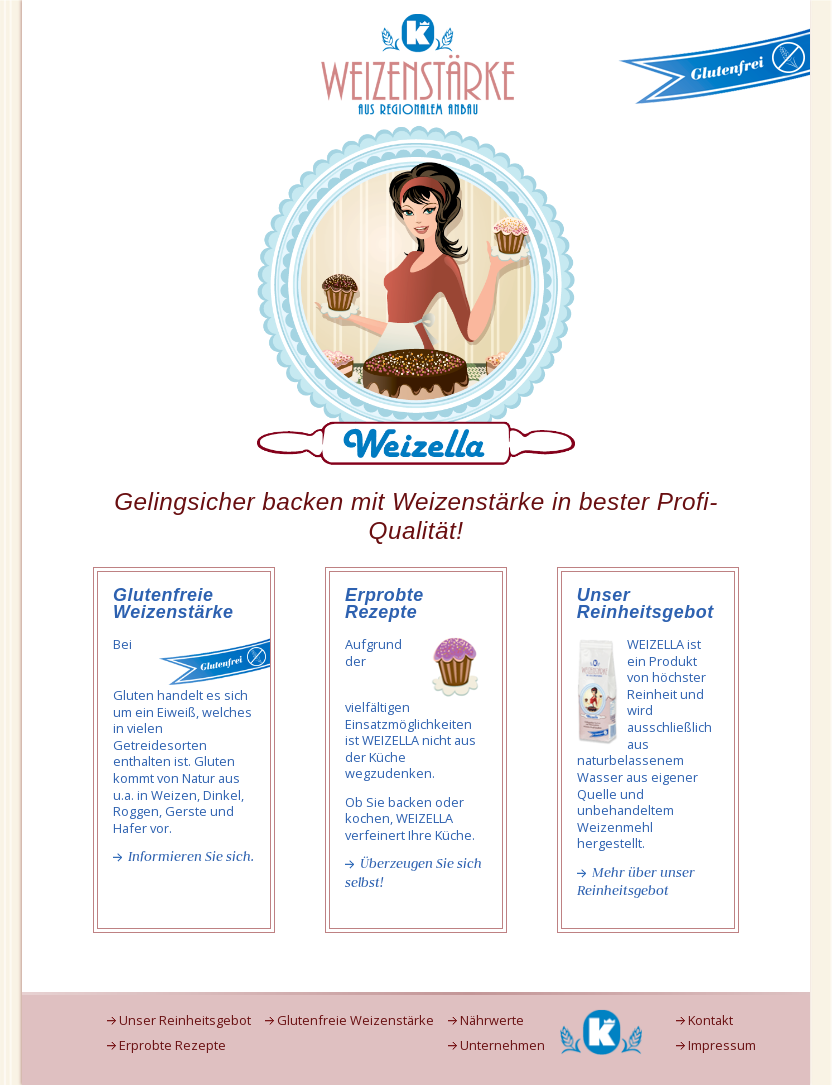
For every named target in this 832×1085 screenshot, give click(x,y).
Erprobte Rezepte (172, 1045)
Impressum (722, 1045)
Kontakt (710, 1020)
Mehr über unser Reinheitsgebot (636, 882)
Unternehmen (502, 1045)
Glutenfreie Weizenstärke (355, 1020)
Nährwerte (492, 1020)
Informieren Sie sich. (191, 856)
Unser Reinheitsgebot (185, 1020)
